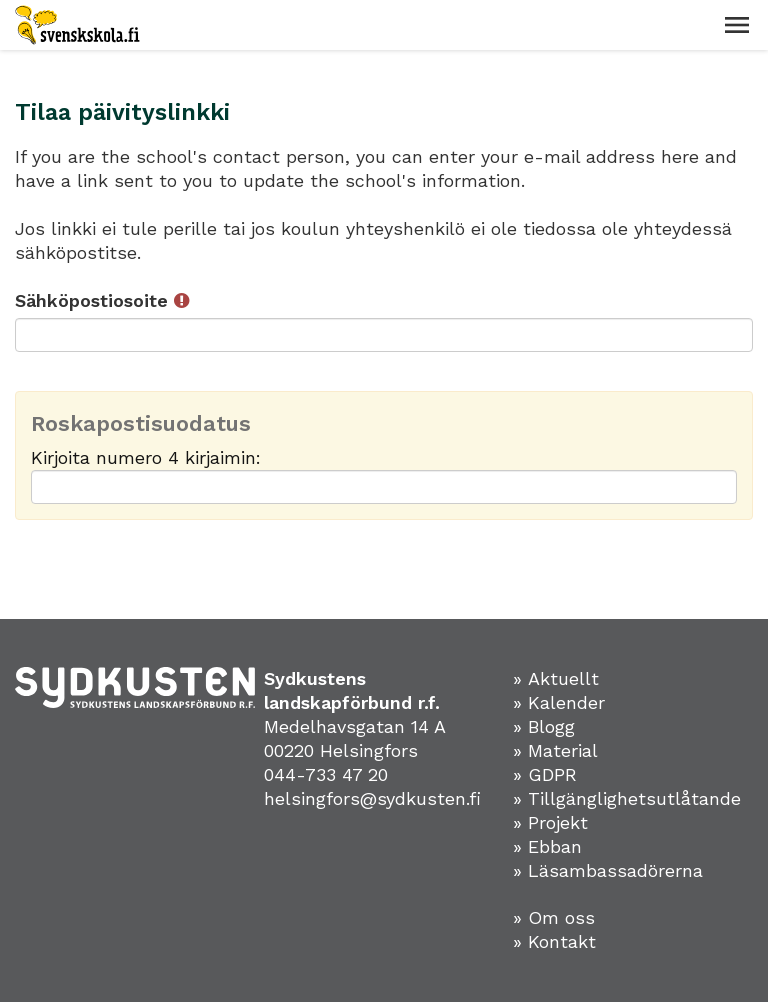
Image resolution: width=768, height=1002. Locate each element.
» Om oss (554, 917)
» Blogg (544, 726)
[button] (737, 25)
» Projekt (550, 822)
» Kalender (559, 702)
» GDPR (545, 774)
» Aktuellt (556, 678)
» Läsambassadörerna (608, 870)
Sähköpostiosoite (102, 300)
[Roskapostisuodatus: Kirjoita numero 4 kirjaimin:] (384, 487)
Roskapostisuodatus (141, 424)
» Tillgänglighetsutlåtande (627, 798)
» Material (555, 750)
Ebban (555, 846)
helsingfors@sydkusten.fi (372, 798)
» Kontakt (554, 941)
